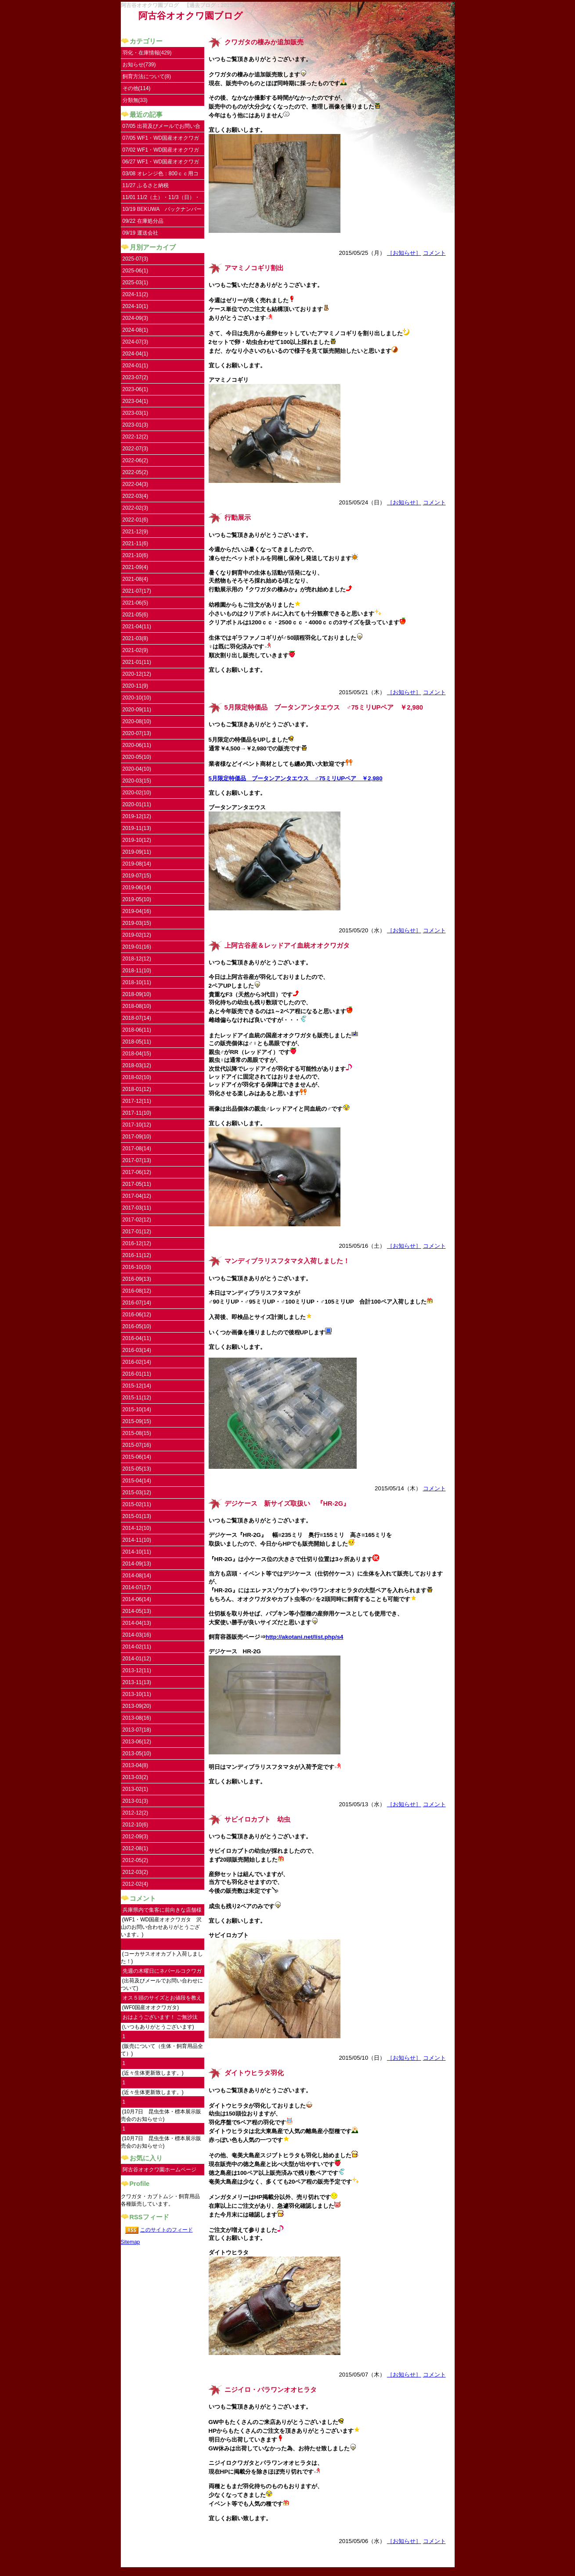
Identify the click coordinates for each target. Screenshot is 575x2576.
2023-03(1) (135, 413)
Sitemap (130, 2242)
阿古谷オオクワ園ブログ (190, 16)
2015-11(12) (137, 1398)
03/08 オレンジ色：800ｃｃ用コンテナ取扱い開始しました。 (161, 175)
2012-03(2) (135, 1872)
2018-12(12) (137, 959)
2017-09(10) (137, 1137)
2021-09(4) (135, 567)
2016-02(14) (137, 1362)
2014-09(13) (137, 1564)
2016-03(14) (137, 1350)
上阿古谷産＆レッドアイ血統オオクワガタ (287, 945)
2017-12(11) (137, 1101)
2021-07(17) (137, 591)
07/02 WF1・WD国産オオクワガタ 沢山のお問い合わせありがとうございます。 (162, 151)
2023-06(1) (135, 389)
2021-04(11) (137, 626)
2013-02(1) (135, 1789)
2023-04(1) (135, 401)
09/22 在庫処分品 (143, 221)
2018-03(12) (137, 1065)
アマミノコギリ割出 (254, 268)
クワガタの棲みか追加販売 (264, 42)
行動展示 (237, 517)
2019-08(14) (137, 864)
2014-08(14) (137, 1575)
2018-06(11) (137, 1030)
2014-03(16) (137, 1635)
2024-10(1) (135, 306)
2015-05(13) (137, 1469)
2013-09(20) (137, 1706)
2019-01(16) (137, 947)
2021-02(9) (135, 650)
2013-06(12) (137, 1742)
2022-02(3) (135, 508)
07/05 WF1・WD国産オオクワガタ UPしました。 (161, 139)
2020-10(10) (137, 698)
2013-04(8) (135, 1765)
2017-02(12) (137, 1220)
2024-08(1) (135, 330)
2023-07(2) (135, 377)
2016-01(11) (137, 1374)
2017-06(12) (137, 1172)
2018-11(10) (137, 970)
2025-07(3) (135, 259)
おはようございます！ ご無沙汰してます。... (160, 2018)
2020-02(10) (137, 793)
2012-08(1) (135, 1848)
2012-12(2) (135, 1813)
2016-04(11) (137, 1338)
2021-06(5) (135, 603)
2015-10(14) (137, 1409)
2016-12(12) (137, 1243)
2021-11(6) (135, 543)
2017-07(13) (137, 1160)
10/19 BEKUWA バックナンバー (162, 209)
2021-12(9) (135, 532)
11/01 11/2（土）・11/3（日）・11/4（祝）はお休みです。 (161, 198)
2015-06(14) (137, 1457)
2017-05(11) (137, 1184)
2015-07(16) (137, 1445)
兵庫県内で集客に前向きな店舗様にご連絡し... (162, 1911)
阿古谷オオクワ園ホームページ (159, 2170)
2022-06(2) (135, 460)
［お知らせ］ (404, 253)
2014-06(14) (137, 1599)
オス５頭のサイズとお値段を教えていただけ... (162, 1999)
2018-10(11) (137, 982)
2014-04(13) (137, 1623)
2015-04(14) (137, 1481)
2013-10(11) (137, 1694)
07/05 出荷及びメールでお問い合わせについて (161, 127)
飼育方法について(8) (147, 76)
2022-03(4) (135, 496)
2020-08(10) (137, 721)
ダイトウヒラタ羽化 (254, 2072)
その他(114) (137, 88)
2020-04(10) (137, 769)
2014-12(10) (137, 1528)
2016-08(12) (137, 1291)
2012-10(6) (135, 1825)
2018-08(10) (137, 1006)
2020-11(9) (135, 686)
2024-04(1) (135, 354)
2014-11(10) (137, 1540)
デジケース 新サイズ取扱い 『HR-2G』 (287, 1503)
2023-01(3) (135, 425)
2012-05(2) (135, 1860)
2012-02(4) (135, 1884)
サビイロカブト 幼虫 (257, 1819)
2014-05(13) (137, 1611)
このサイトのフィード (166, 2230)
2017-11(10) (137, 1113)
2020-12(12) (137, 674)
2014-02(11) (137, 1647)
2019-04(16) (137, 911)
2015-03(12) (137, 1492)
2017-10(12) (137, 1125)
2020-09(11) (137, 709)
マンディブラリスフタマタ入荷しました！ (287, 1260)
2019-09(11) (137, 852)
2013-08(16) (137, 1718)
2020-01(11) (137, 804)
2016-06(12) (137, 1315)
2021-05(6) (135, 615)
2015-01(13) (137, 1516)
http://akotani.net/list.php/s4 (305, 1637)
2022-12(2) (135, 437)
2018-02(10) (137, 1077)
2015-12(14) (137, 1386)
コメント (434, 253)
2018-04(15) (137, 1054)
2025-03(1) (135, 282)
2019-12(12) (137, 816)
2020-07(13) (137, 733)
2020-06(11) (137, 745)
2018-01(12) (137, 1089)
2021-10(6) (135, 555)
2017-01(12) (137, 1231)
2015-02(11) (137, 1504)
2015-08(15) (137, 1433)
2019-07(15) (137, 876)
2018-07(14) (137, 1018)
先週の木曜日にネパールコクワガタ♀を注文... (162, 1972)
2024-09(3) (135, 318)
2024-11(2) (135, 294)
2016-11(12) (137, 1255)
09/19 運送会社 (140, 233)
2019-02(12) (137, 935)
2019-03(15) (137, 923)
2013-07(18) (137, 1730)
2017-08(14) (137, 1148)
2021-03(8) (135, 638)
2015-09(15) (137, 1421)
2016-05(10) (137, 1326)
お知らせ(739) (139, 65)
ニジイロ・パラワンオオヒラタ (270, 2389)
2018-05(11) (137, 1042)
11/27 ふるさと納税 (146, 185)
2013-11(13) (137, 1682)
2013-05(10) (137, 1753)
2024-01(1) (135, 365)
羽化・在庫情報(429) (147, 53)
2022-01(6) (135, 520)
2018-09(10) (137, 994)
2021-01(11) (137, 662)
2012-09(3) (135, 1836)
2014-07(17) (137, 1587)
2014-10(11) (137, 1552)
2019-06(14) (137, 887)
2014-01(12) (137, 1659)
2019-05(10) (137, 899)
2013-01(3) (135, 1801)
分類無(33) (135, 100)
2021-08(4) (135, 579)
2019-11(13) (137, 828)
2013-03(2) (135, 1777)
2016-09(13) (137, 1279)
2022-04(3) (135, 484)
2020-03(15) (137, 781)
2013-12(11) (137, 1670)
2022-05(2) (135, 472)
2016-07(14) (137, 1303)
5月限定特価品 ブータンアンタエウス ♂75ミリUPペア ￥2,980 (323, 707)
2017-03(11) (137, 1208)
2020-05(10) (137, 757)
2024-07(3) (135, 342)
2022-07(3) (135, 449)
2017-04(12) (137, 1196)
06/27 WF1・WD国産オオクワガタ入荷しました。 (161, 163)
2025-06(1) (135, 271)
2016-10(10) (137, 1267)
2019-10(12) (137, 840)
